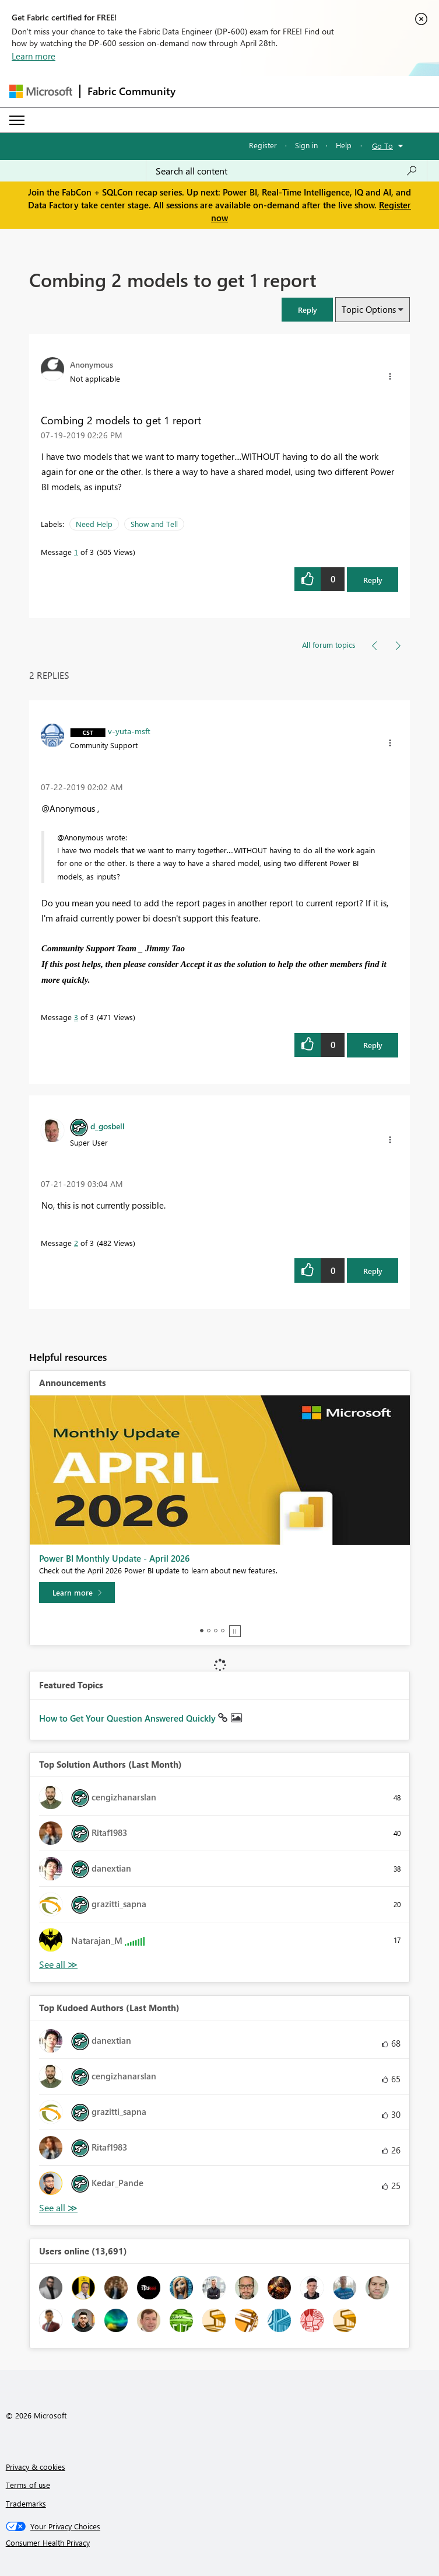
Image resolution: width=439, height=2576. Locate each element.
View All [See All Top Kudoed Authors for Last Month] (58, 2208)
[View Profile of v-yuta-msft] (129, 731)
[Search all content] (286, 171)
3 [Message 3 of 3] (76, 1017)
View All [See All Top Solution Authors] (58, 1964)
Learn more (33, 56)
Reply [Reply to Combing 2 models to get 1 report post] (372, 580)
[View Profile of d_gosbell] (107, 1126)
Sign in (306, 145)
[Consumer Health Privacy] (220, 2543)
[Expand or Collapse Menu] (17, 120)
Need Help (94, 524)
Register (263, 145)
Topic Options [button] (369, 309)
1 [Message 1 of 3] (76, 552)
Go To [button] (382, 146)
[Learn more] (77, 1592)
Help (344, 145)
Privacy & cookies (35, 2467)
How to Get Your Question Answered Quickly (128, 1718)
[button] (307, 310)
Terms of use (28, 2485)
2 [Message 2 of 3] (76, 1243)
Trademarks (26, 2503)
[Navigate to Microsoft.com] (40, 91)
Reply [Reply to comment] (372, 1045)
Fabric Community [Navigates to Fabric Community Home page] (131, 91)
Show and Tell (154, 524)
